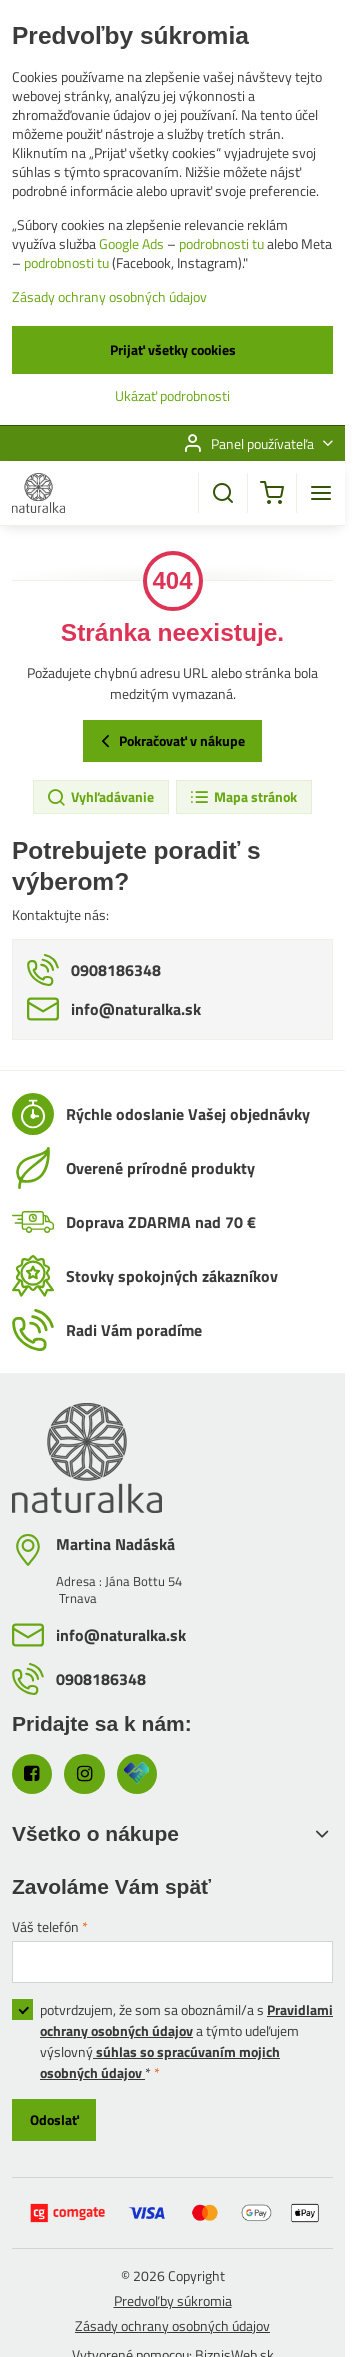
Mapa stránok (243, 797)
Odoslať (54, 2119)
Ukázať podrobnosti (172, 395)
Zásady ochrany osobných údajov (172, 2325)
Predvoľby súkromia (173, 2300)
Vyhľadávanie (100, 797)
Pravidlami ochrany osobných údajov (186, 2020)
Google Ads (131, 243)
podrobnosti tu (221, 243)
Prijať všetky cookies (173, 349)
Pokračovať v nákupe (170, 741)
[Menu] (321, 493)
